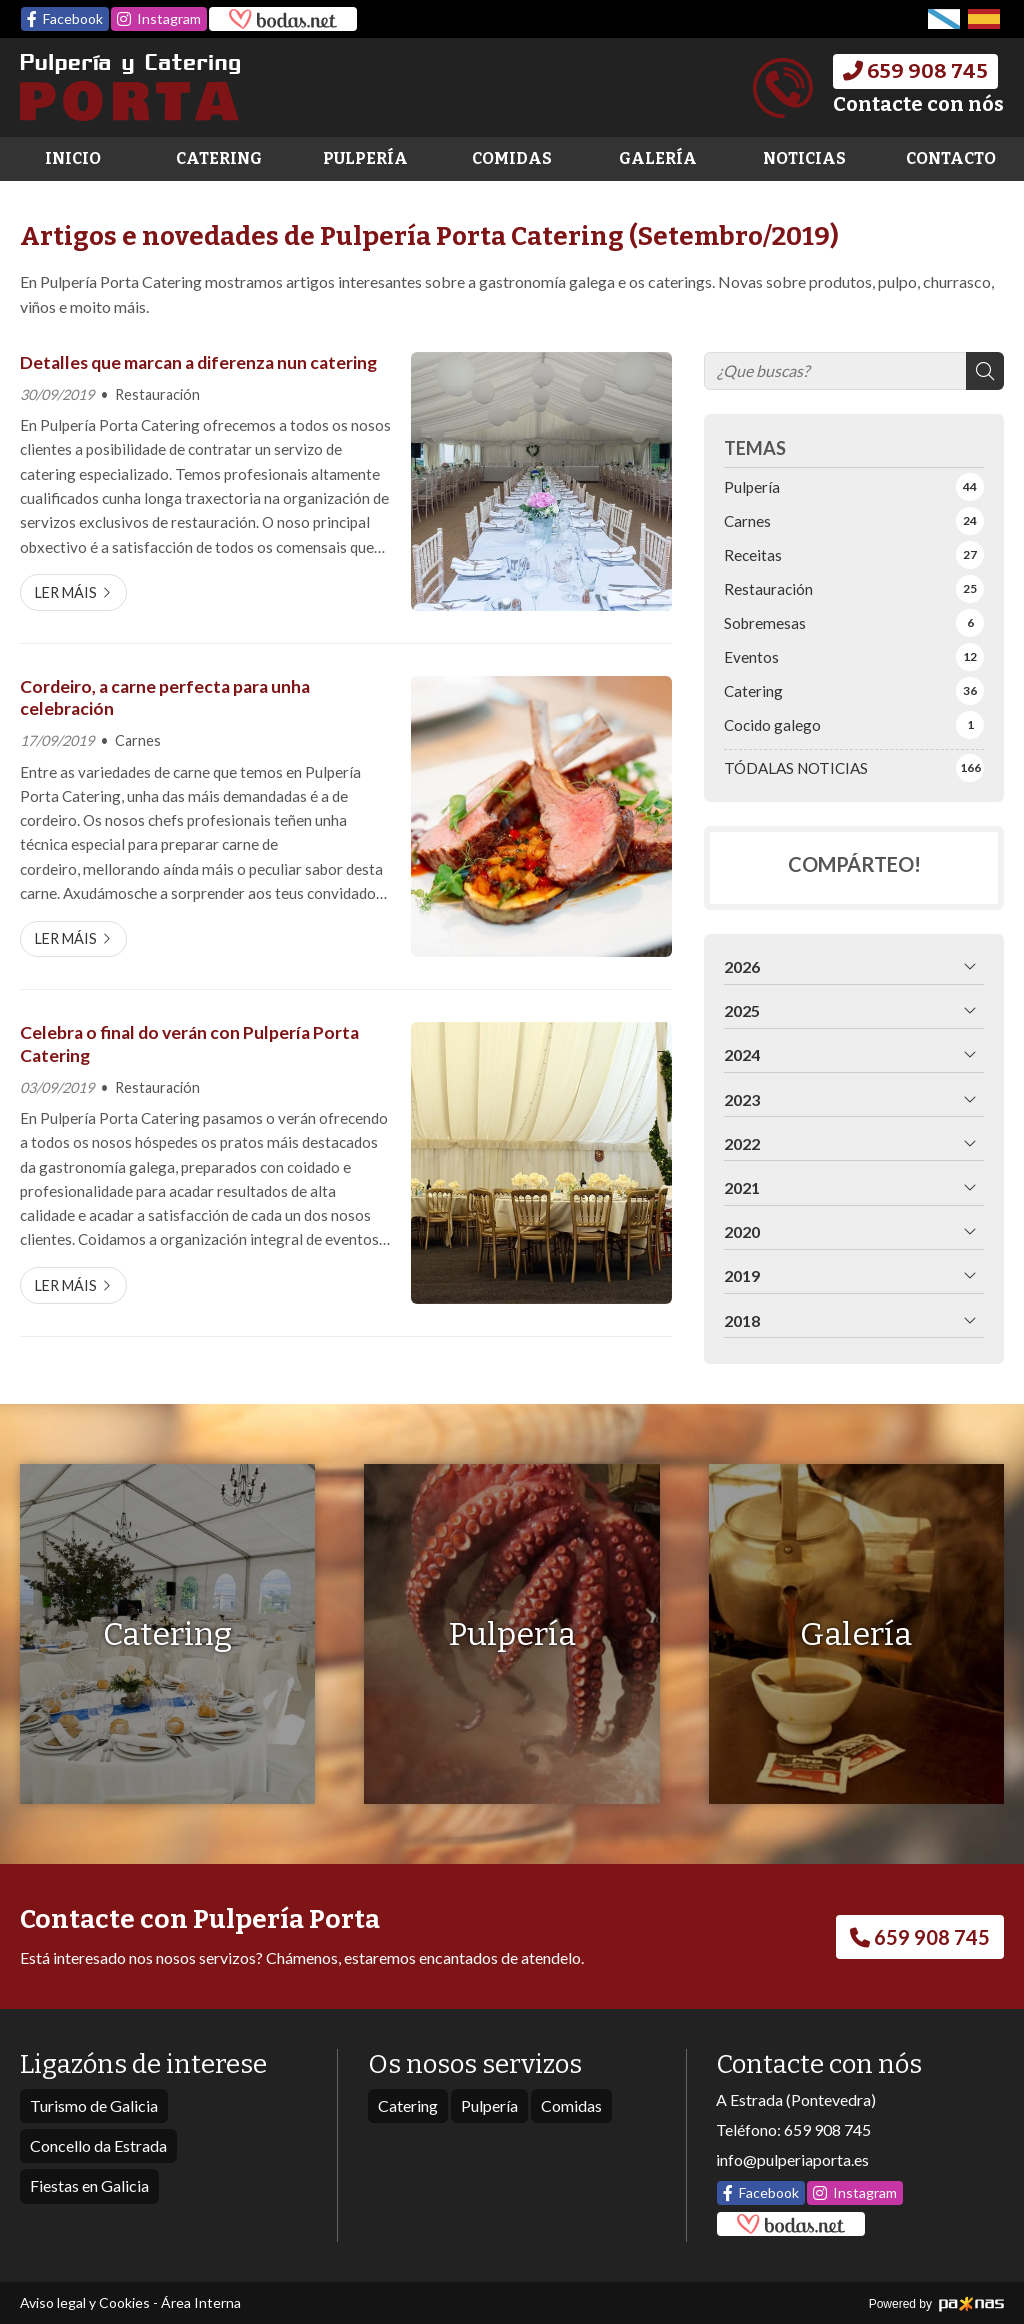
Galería (658, 158)
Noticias (804, 158)
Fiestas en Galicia (89, 2185)
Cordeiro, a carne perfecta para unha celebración (165, 697)
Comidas (512, 158)
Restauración (157, 394)
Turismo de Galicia (94, 2105)
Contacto (951, 158)
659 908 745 (827, 2129)
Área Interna (201, 2302)
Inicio (73, 158)
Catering (219, 158)
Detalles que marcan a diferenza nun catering (198, 362)
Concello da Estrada (98, 2145)
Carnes (138, 740)
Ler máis (66, 592)
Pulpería (365, 158)
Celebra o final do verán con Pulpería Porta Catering (189, 1043)
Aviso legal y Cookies (85, 2302)
